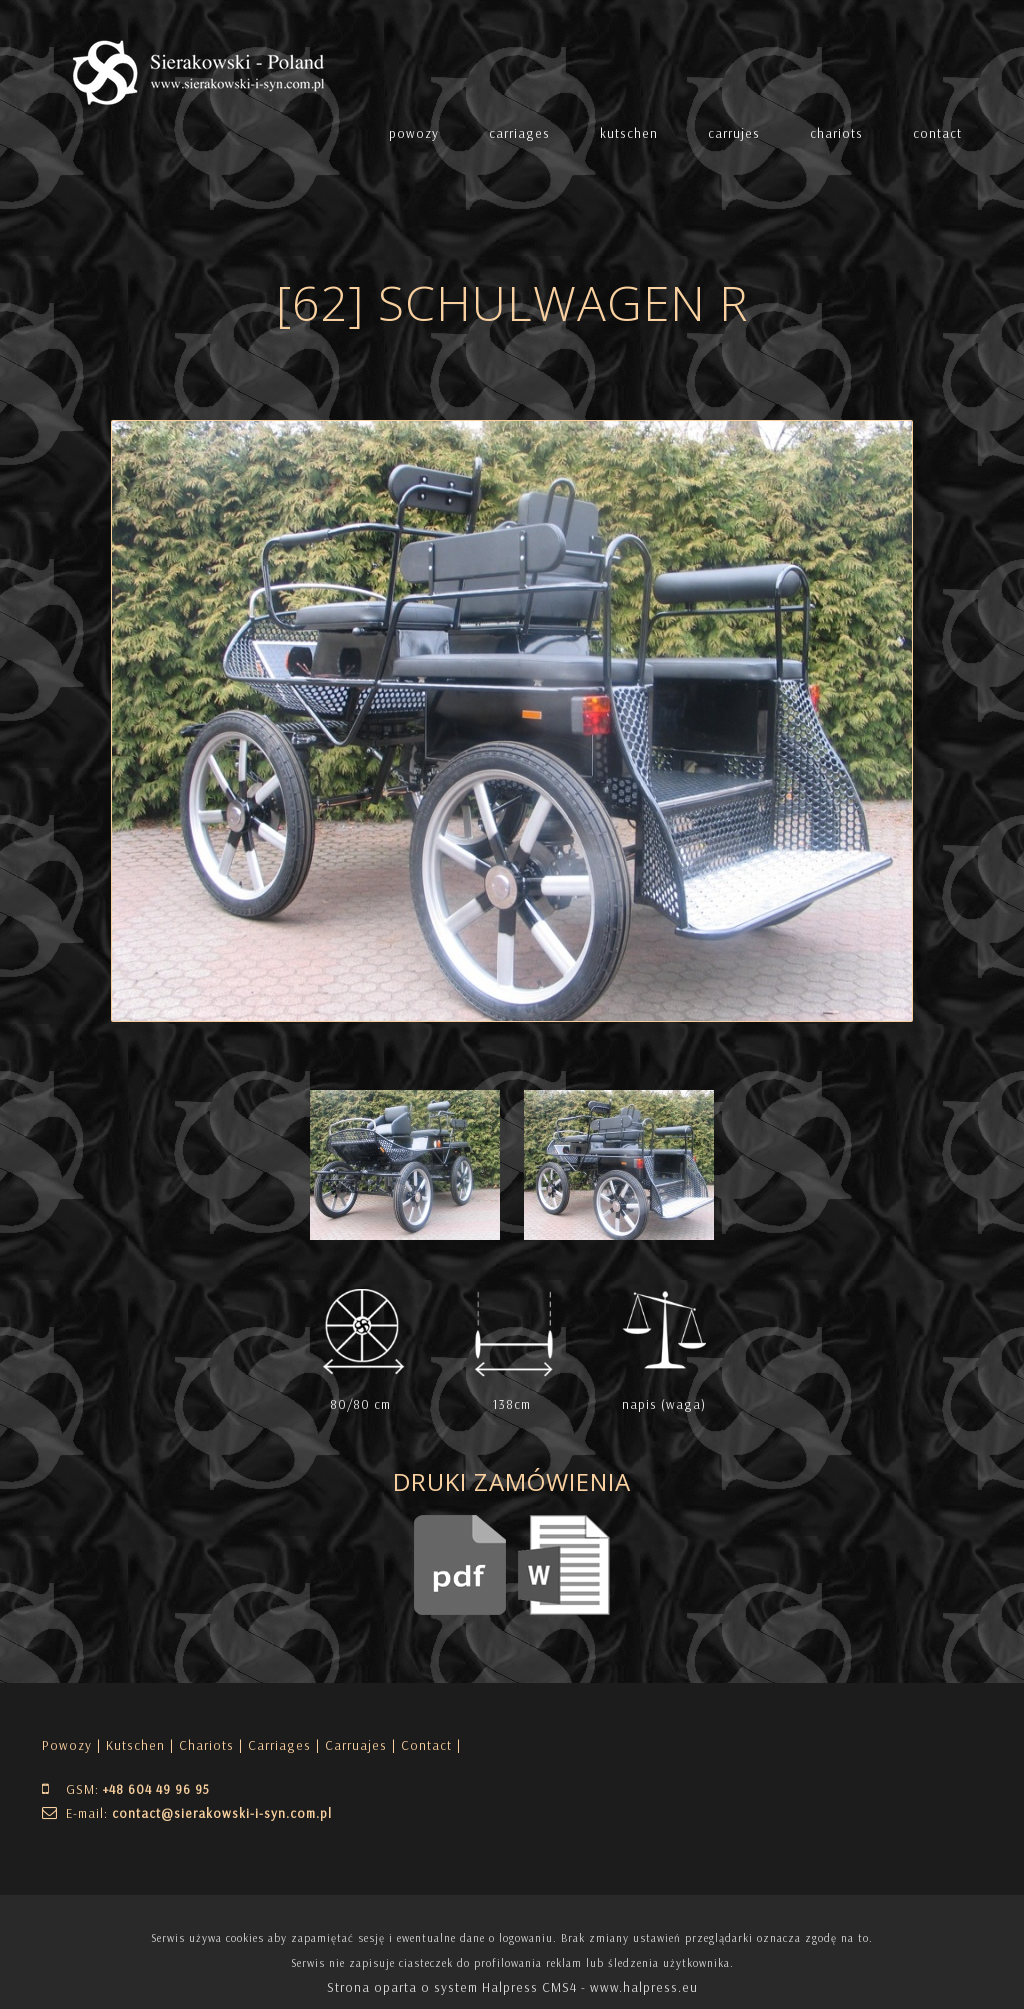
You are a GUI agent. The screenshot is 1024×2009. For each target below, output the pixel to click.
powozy (414, 133)
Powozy (67, 1745)
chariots (836, 133)
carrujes (734, 133)
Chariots (206, 1745)
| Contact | (426, 1745)
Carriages (279, 1745)
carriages (519, 133)
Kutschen (135, 1745)
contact (937, 133)
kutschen (629, 133)
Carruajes (356, 1745)
